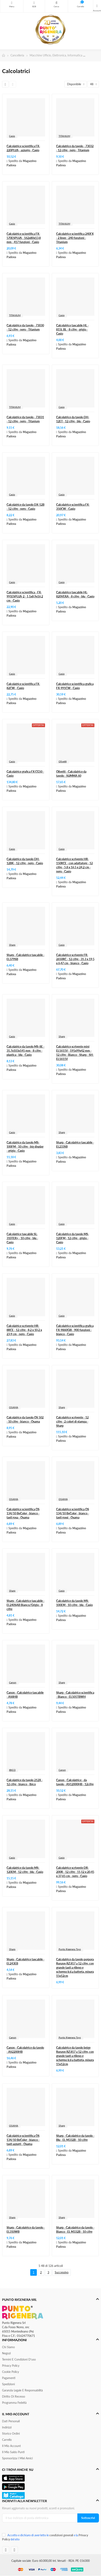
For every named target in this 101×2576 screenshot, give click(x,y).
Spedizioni (8, 2384)
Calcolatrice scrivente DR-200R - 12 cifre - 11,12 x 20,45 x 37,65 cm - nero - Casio (75, 1872)
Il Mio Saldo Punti (13, 2452)
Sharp (12, 944)
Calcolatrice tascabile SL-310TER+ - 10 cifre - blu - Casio (22, 1238)
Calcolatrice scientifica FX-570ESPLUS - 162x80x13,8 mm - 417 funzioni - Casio (24, 238)
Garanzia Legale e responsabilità (22, 2390)
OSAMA (13, 1407)
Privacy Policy (10, 2365)
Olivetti (63, 761)
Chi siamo (8, 2347)
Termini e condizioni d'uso (19, 2359)
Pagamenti (8, 2378)
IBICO (12, 1769)
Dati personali (11, 2421)
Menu (11, 3)
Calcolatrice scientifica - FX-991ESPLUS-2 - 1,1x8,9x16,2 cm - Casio (25, 596)
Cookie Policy (10, 2371)
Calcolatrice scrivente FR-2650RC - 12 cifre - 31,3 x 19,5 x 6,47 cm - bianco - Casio (75, 959)
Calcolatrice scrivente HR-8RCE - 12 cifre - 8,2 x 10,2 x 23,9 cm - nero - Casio (24, 1330)
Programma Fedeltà (14, 2402)
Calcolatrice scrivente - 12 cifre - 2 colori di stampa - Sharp (72, 1421)
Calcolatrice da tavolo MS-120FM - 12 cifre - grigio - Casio (72, 1238)
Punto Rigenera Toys (70, 1949)
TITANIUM (64, 135)
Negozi (6, 2353)
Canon (12, 1682)
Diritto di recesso (13, 2396)
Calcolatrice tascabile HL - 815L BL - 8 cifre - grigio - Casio (72, 329)
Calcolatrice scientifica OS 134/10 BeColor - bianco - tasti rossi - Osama (72, 1513)
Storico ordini (11, 2433)
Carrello (7, 2439)
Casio (12, 135)
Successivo (61, 2272)
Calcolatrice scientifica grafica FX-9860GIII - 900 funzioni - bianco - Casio (75, 1330)
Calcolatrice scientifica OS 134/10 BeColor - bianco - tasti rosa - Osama (23, 1513)
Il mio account (11, 2446)
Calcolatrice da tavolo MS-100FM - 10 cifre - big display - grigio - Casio (25, 1146)
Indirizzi (7, 2427)
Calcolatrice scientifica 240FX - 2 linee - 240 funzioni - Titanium (75, 238)
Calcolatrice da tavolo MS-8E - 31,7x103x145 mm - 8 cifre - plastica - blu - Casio (25, 1050)
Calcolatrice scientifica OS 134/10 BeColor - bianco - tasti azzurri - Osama (23, 2140)
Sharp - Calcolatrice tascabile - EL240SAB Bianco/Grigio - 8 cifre (25, 1605)
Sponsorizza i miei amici (17, 2458)
